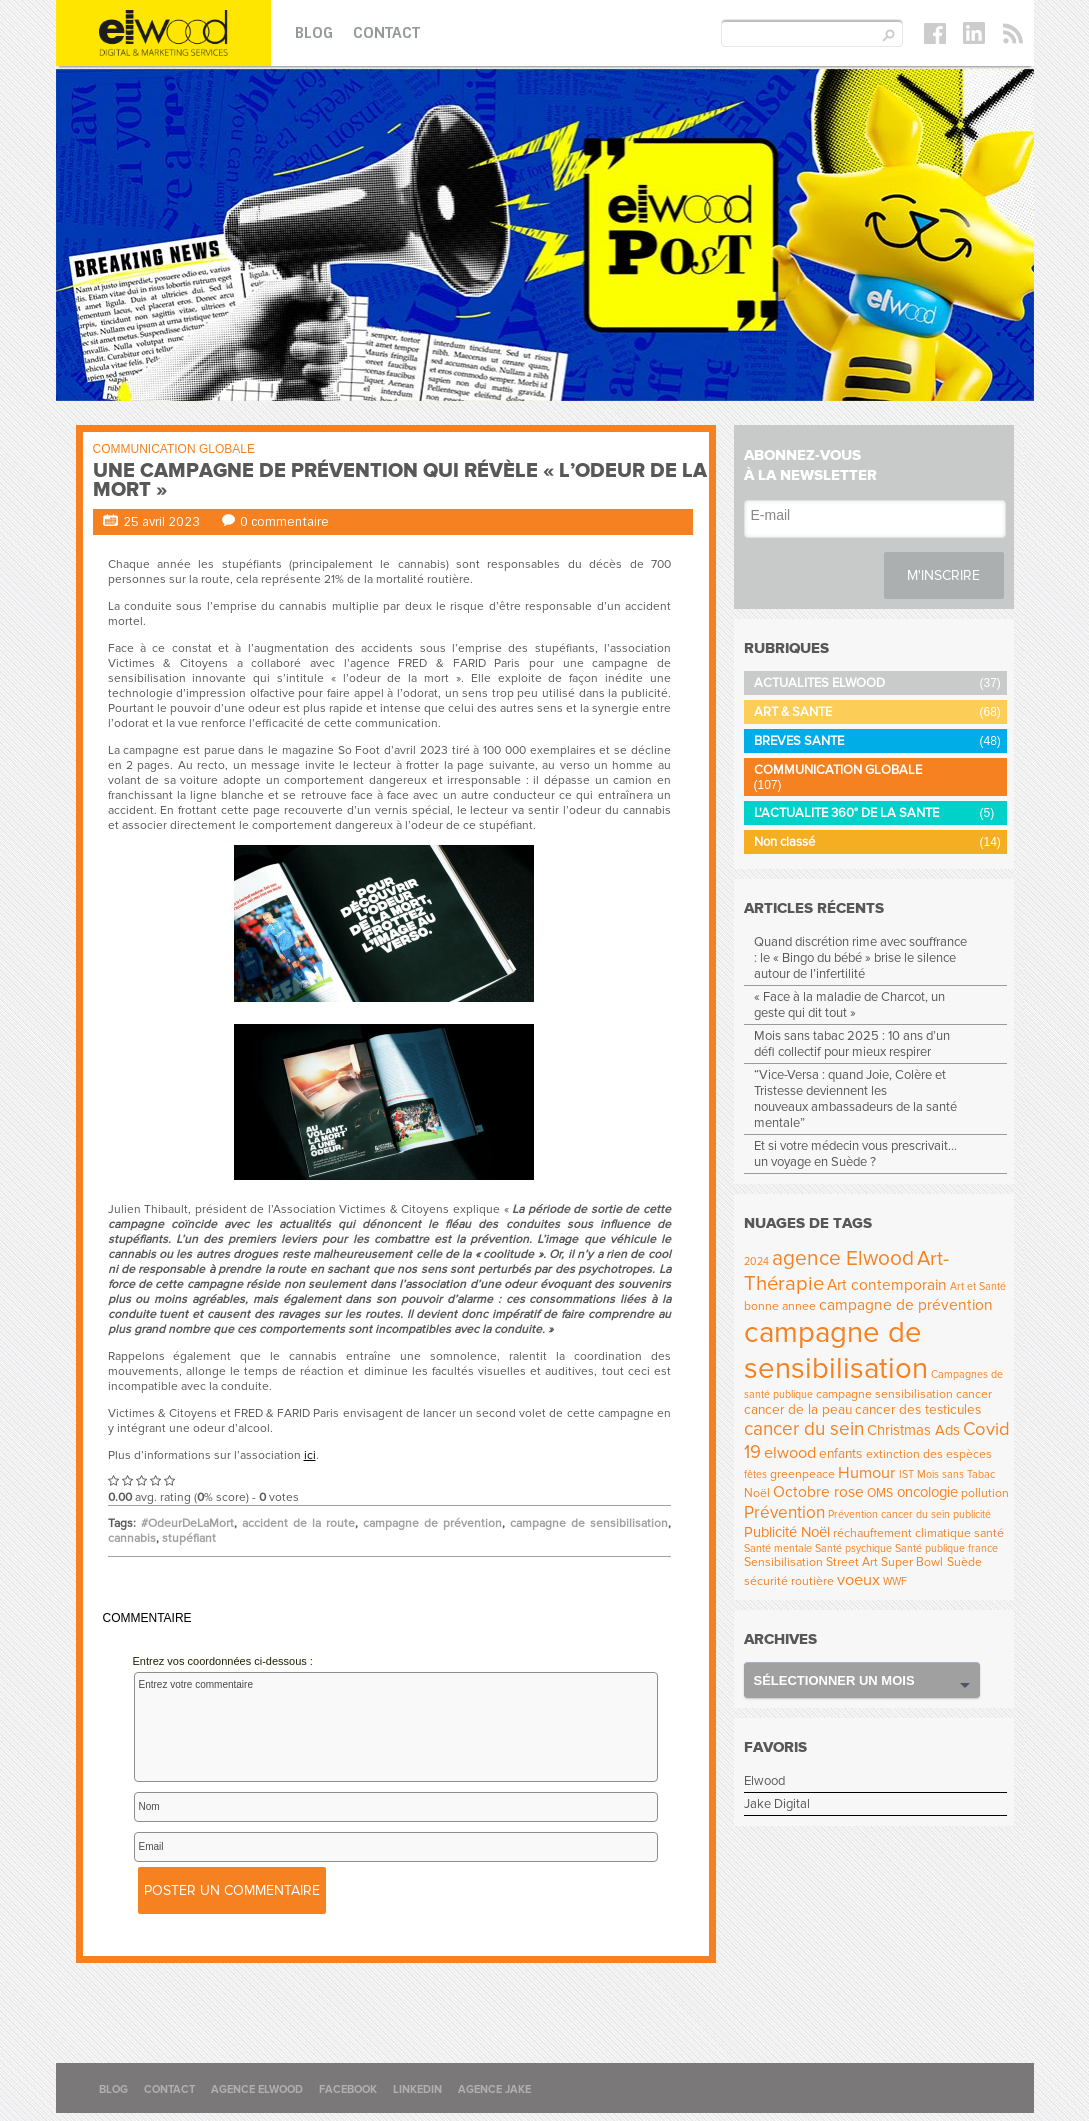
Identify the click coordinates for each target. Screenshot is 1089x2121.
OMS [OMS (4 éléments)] (880, 1493)
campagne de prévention (432, 1523)
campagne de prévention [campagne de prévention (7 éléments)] (906, 1305)
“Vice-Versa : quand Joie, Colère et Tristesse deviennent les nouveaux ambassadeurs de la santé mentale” (855, 1099)
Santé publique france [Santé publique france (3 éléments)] (946, 1548)
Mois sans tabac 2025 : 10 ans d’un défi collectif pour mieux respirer (852, 1044)
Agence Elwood (257, 2089)
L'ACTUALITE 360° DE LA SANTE (846, 813)
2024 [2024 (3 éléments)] (756, 1261)
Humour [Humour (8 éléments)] (866, 1473)
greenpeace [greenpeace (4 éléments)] (802, 1474)
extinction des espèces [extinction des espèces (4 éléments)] (929, 1454)
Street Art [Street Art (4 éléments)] (852, 1562)
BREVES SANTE (799, 741)
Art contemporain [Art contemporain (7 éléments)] (887, 1285)
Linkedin (417, 2089)
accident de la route (298, 1523)
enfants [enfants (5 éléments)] (840, 1454)
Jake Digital (777, 1804)
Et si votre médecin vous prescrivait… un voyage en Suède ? (855, 1154)
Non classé (784, 842)
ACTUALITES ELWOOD (819, 683)
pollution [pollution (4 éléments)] (985, 1493)
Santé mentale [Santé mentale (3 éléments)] (778, 1548)
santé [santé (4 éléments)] (989, 1533)
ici (310, 1455)
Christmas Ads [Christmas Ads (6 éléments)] (913, 1430)
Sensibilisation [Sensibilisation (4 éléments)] (783, 1562)
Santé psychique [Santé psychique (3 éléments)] (853, 1548)
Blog (314, 33)
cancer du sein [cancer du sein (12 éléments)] (804, 1429)
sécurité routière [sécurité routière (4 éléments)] (789, 1581)
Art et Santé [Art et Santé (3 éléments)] (978, 1286)
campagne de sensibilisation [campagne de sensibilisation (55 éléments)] (836, 1351)
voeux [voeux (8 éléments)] (858, 1580)
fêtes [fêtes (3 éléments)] (755, 1474)
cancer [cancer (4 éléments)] (974, 1394)
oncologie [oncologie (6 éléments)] (927, 1492)
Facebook (348, 2089)
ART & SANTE (793, 712)
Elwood (764, 1781)
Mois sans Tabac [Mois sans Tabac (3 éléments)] (956, 1474)
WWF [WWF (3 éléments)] (895, 1581)
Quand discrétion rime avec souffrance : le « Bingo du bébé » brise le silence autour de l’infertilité (860, 958)
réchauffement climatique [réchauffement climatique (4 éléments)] (902, 1533)
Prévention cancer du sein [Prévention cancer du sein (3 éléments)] (889, 1514)
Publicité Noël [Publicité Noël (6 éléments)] (787, 1532)
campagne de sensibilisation (589, 1523)
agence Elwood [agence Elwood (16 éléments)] (843, 1258)
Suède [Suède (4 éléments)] (964, 1562)
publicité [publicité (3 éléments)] (972, 1514)
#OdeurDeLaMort (187, 1523)
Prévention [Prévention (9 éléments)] (784, 1512)
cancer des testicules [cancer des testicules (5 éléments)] (918, 1410)
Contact (386, 33)
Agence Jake (494, 2089)
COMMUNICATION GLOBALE (174, 449)
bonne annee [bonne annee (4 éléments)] (780, 1306)
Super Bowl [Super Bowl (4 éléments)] (912, 1562)
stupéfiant (189, 1538)
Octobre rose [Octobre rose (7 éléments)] (818, 1492)
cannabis (132, 1538)
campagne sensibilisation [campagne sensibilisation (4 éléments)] (884, 1394)
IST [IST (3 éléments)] (906, 1474)
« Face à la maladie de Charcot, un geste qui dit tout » (849, 1005)
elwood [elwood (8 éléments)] (790, 1453)
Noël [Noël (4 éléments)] (757, 1493)
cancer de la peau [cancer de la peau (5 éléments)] (798, 1410)
